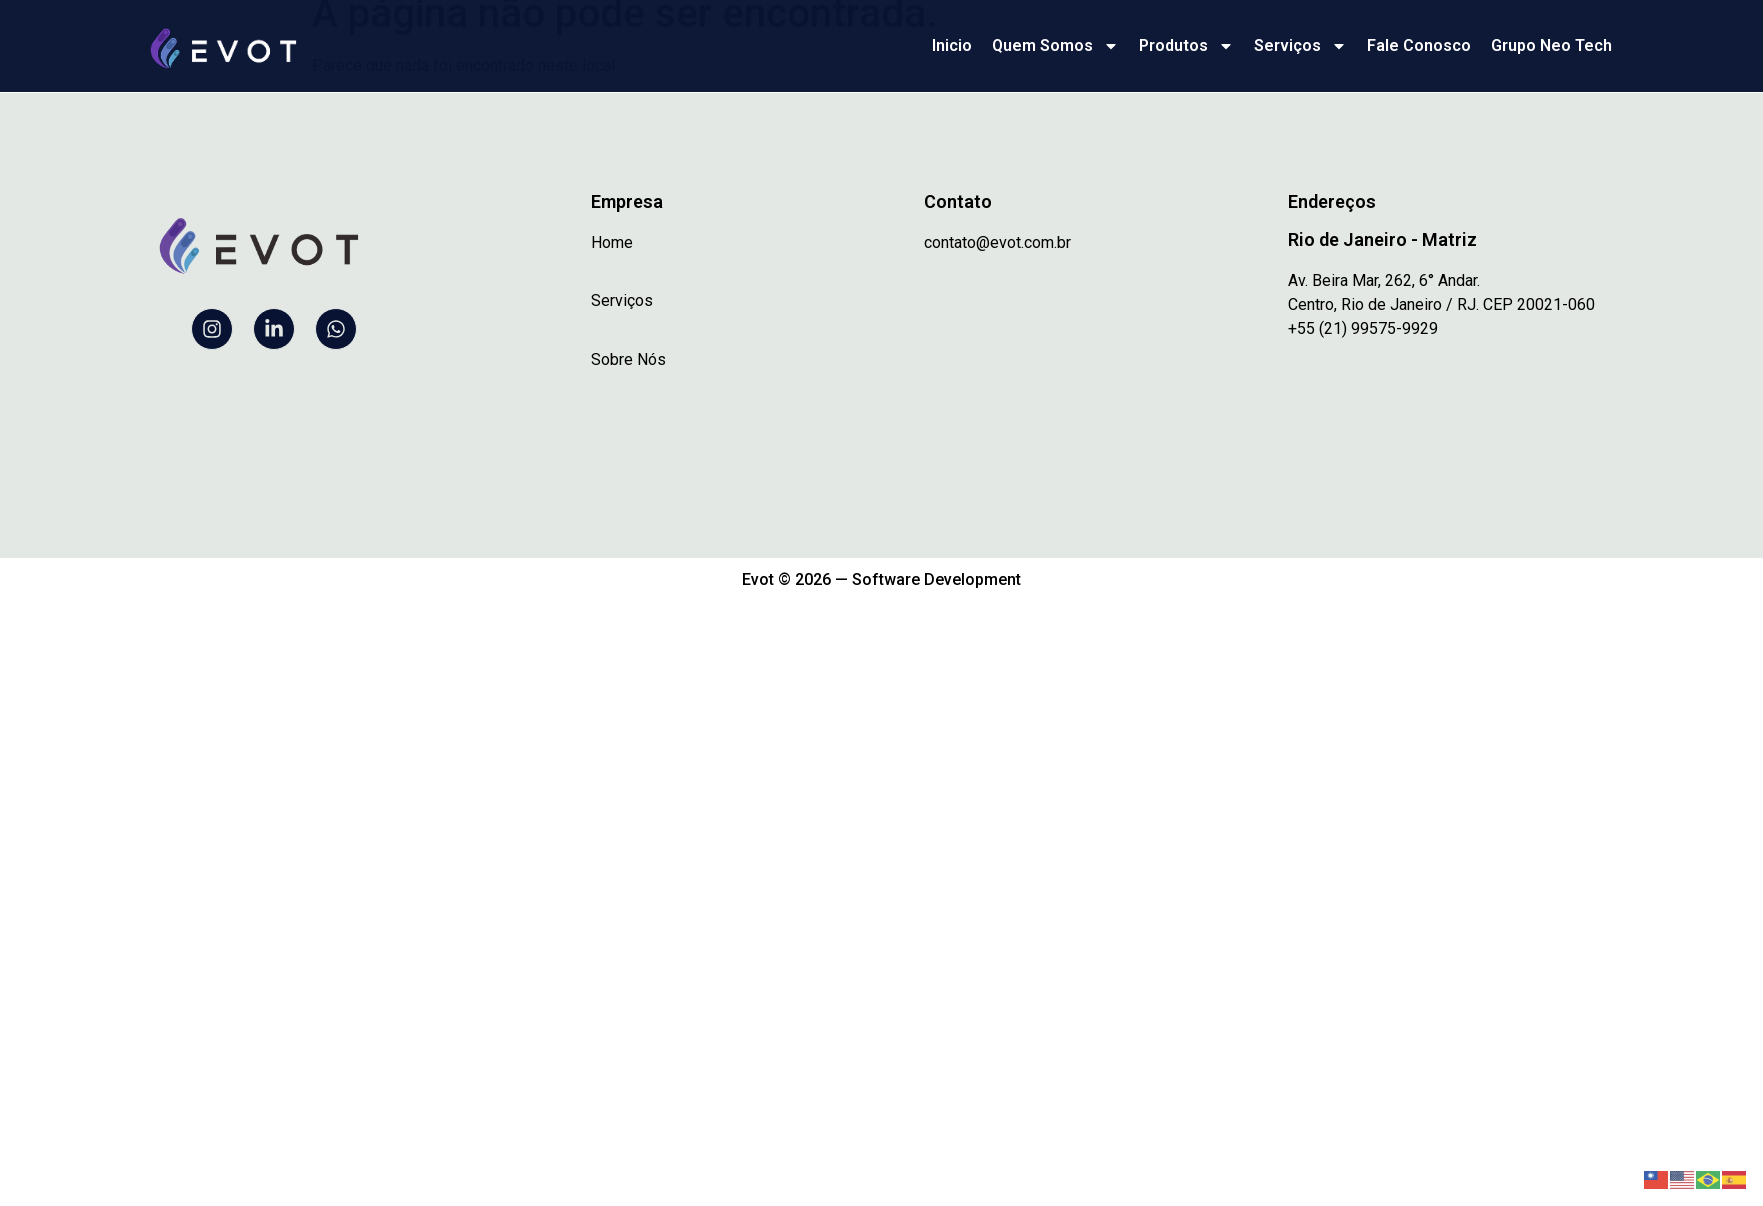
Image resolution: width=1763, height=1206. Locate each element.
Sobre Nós (628, 359)
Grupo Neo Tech (1551, 45)
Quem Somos (1055, 46)
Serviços (1300, 46)
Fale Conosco (1419, 45)
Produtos (1186, 46)
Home (612, 242)
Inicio (952, 45)
